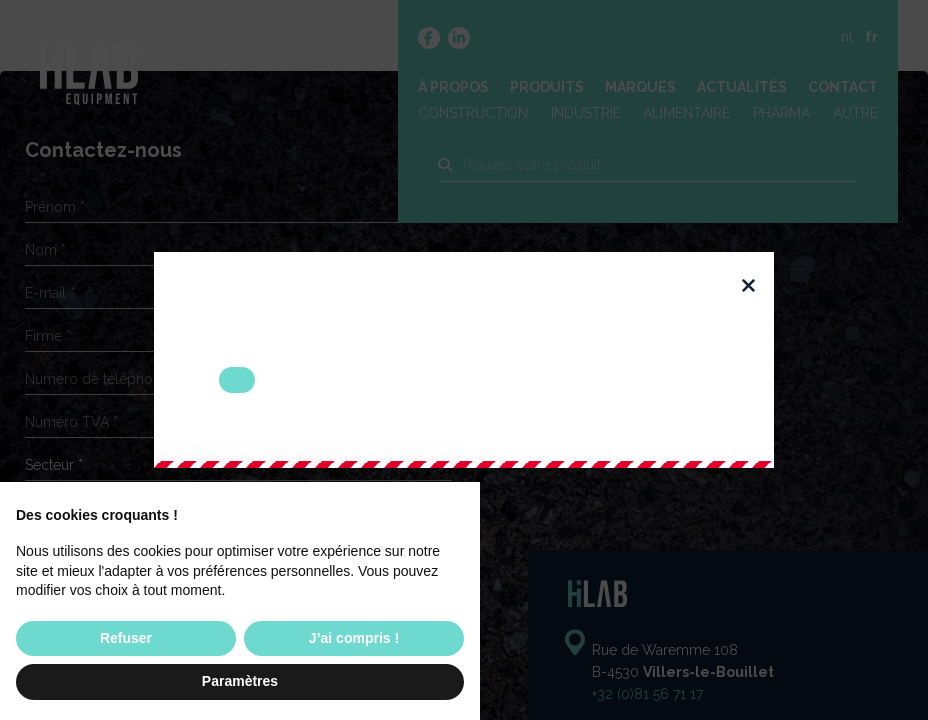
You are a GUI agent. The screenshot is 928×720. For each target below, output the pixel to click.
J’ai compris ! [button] (354, 638)
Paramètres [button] (240, 681)
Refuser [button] (126, 638)
